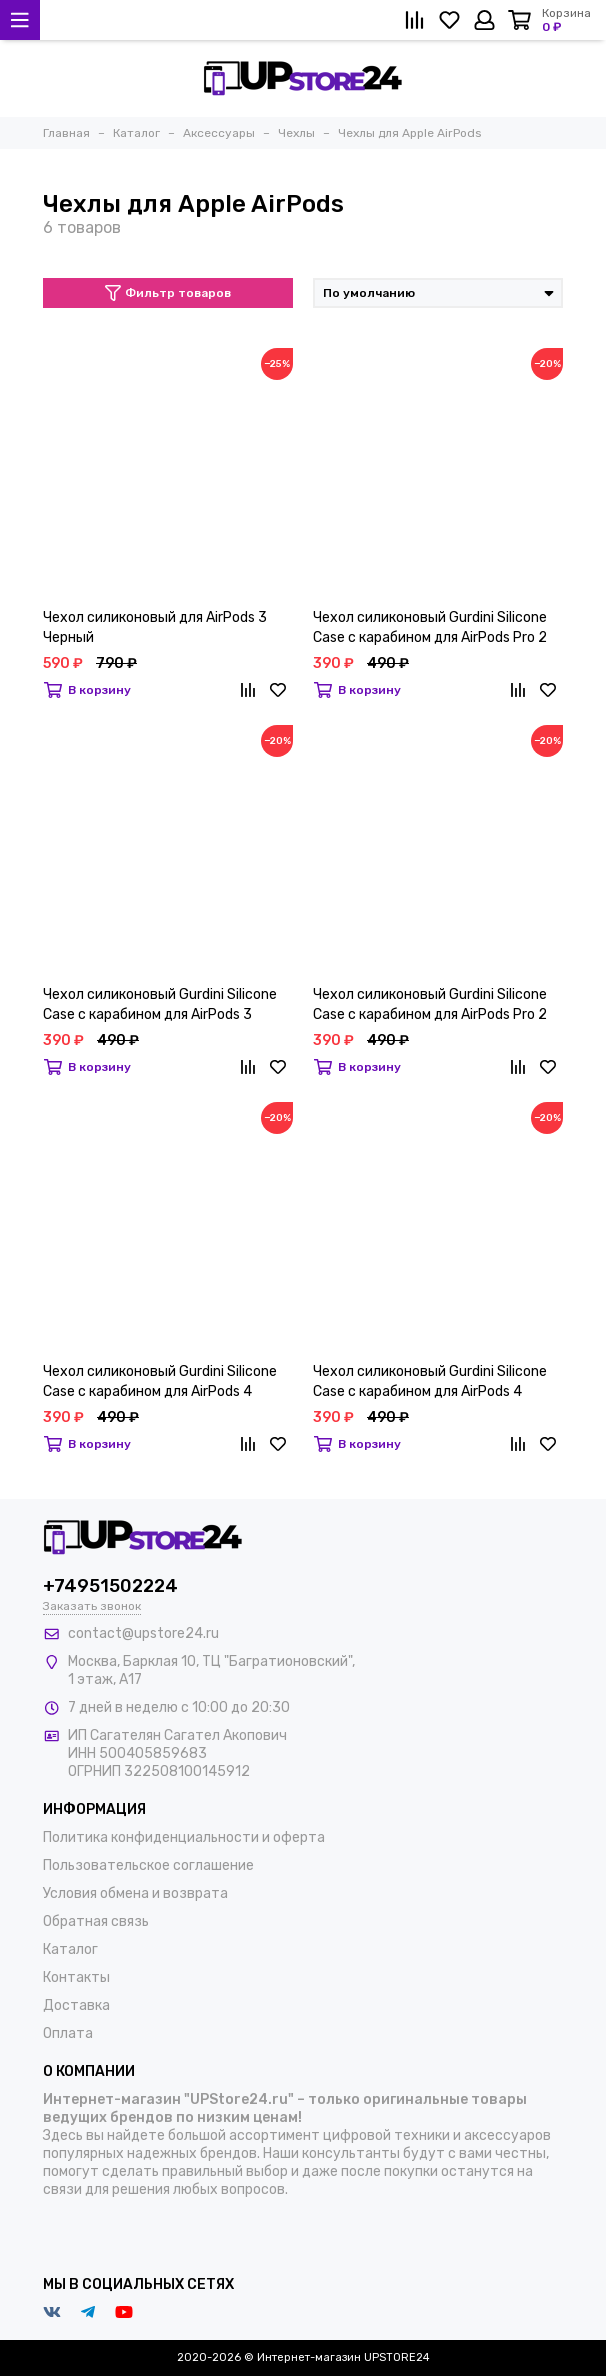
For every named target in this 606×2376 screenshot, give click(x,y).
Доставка (76, 2005)
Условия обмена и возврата (135, 1893)
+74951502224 (110, 1586)
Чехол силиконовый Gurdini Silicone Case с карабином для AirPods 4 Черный (160, 1382)
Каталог (70, 1949)
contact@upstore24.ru (143, 1633)
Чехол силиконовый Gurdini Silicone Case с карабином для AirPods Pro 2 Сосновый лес (430, 1005)
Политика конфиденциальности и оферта (184, 1837)
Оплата (68, 2033)
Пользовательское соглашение (148, 1865)
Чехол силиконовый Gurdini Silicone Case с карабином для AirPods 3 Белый (160, 1005)
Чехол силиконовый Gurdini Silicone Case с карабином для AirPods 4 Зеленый (430, 1382)
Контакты (76, 1977)
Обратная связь (96, 1921)
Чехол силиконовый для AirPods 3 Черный (155, 627)
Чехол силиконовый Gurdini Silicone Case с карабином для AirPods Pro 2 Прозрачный (430, 628)
